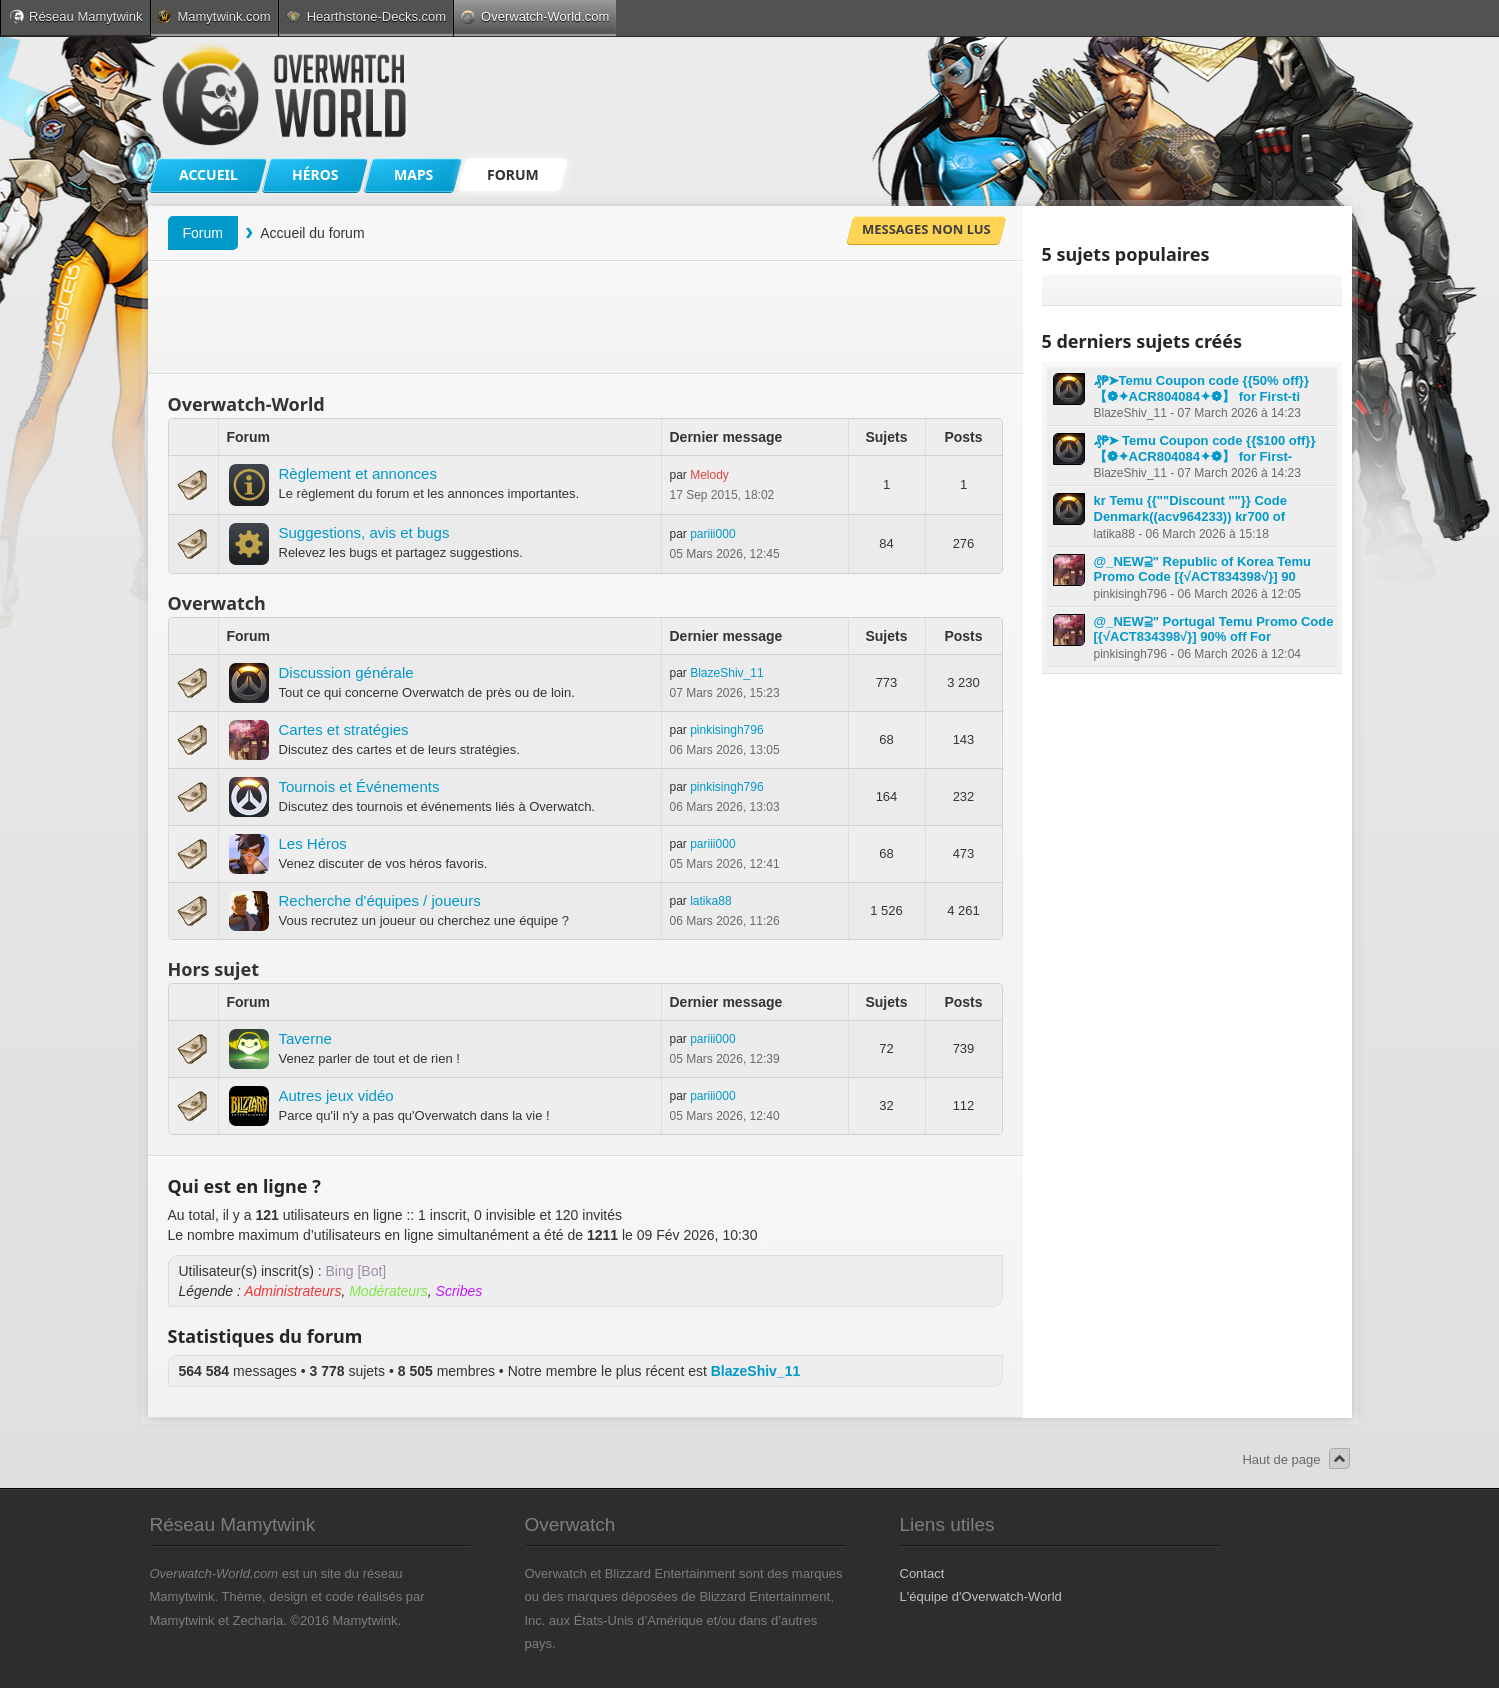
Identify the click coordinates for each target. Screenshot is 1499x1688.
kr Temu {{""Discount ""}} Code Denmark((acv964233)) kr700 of (1190, 508)
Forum (203, 233)
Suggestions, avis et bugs (364, 532)
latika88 (710, 901)
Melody (709, 475)
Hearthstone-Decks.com (366, 16)
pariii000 (712, 534)
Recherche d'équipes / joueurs (380, 900)
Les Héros (313, 843)
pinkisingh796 (726, 730)
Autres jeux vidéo (336, 1095)
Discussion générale (346, 672)
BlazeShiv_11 (726, 673)
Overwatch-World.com (535, 16)
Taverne (305, 1038)
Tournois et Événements (359, 786)
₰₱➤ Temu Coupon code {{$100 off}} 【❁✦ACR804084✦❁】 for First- (1205, 448)
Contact (922, 1573)
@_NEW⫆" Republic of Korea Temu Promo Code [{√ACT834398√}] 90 (1203, 569)
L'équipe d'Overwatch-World (981, 1596)
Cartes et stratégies (344, 729)
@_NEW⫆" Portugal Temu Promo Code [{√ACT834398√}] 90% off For (1214, 629)
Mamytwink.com (214, 16)
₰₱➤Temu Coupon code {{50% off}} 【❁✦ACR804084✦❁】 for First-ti (1201, 388)
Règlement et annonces (358, 473)
